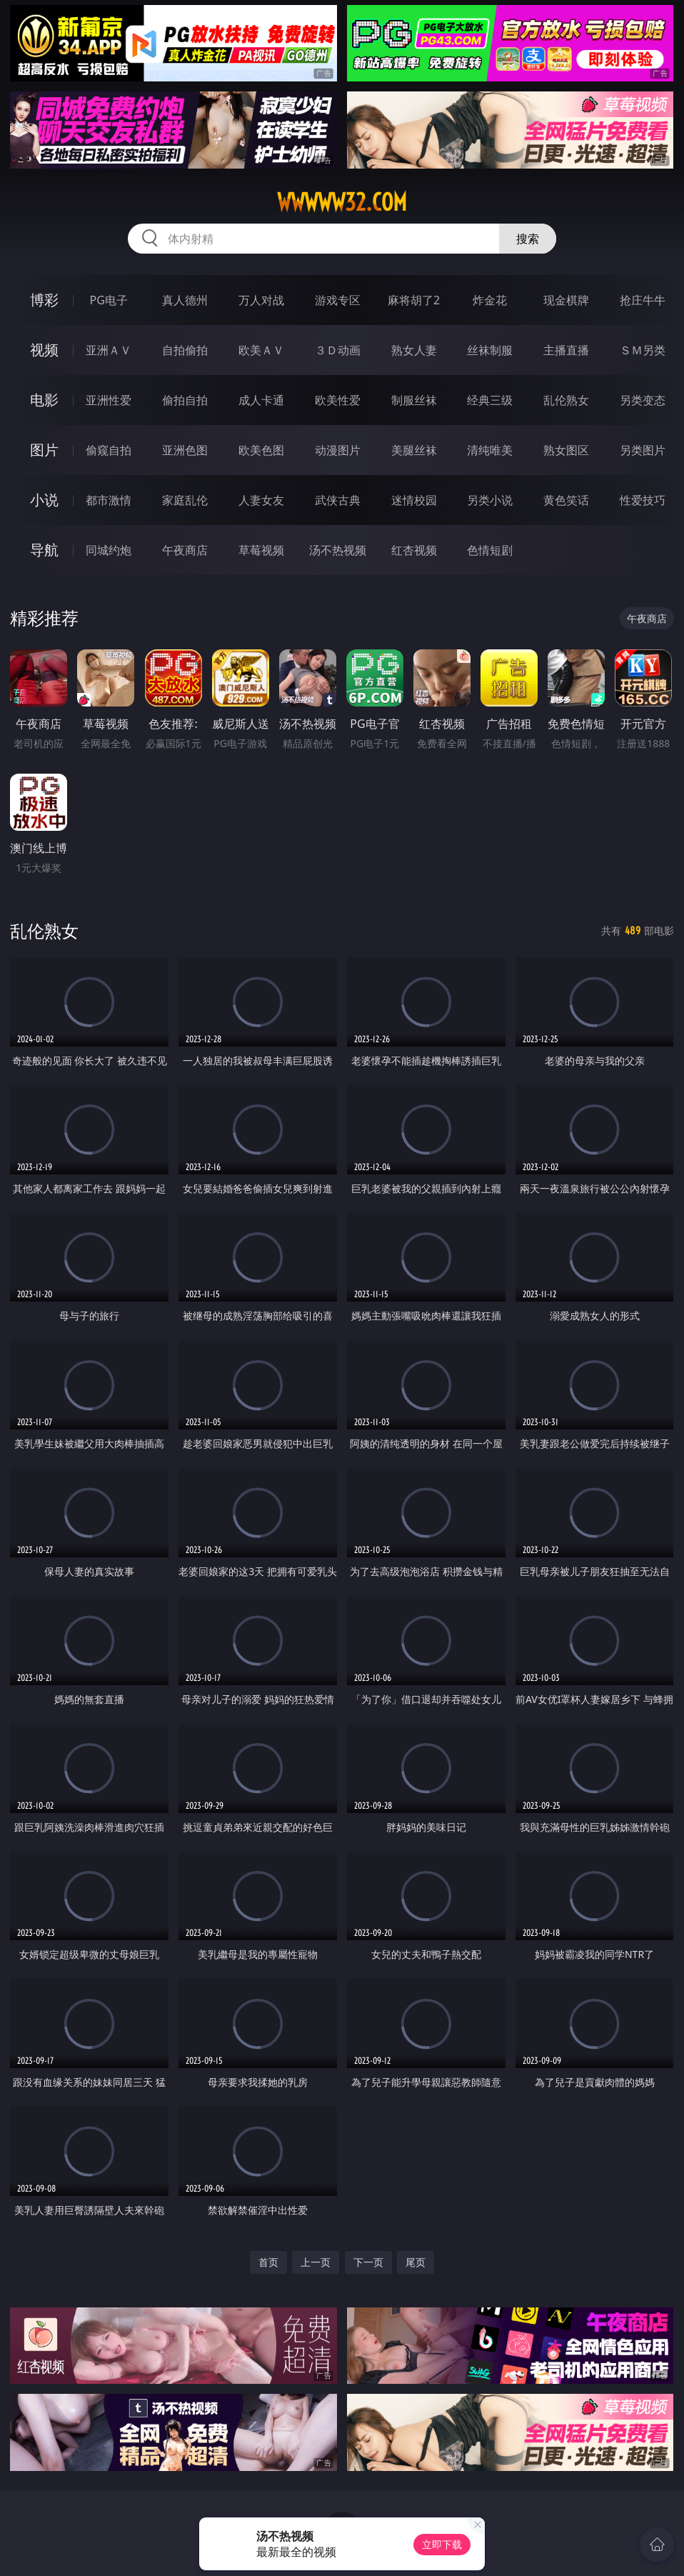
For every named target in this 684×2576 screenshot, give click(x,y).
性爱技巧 (642, 500)
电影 (44, 399)
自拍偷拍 (185, 350)
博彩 (44, 299)
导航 (44, 549)
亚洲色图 (185, 450)
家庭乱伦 (185, 500)
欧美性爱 (338, 400)
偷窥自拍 (108, 450)
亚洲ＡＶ (108, 350)
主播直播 (566, 350)
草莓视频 (261, 550)
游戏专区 (338, 300)
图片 (44, 449)
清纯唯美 (490, 450)
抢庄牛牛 (642, 300)
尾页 (416, 2262)
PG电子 (108, 300)
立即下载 (442, 2544)
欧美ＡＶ (261, 350)
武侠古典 (338, 500)
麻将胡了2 (414, 300)
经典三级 (490, 400)
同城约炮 (108, 550)
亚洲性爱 (108, 400)
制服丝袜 (414, 400)
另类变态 (642, 400)
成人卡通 (261, 400)
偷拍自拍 (185, 400)
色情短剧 (490, 550)
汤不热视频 (337, 550)
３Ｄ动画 (338, 350)
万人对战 (261, 300)
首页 (268, 2262)
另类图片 (642, 450)
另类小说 (490, 500)
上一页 (316, 2262)
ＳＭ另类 (642, 350)
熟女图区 (566, 450)
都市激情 (108, 500)
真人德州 (185, 300)
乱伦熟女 (566, 400)
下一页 (368, 2262)
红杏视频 (414, 550)
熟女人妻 (414, 350)
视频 (44, 349)
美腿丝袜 (414, 450)
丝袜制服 (490, 350)
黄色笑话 (566, 500)
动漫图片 (338, 450)
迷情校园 (414, 500)
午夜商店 (185, 550)
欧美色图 (261, 450)
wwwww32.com (342, 202)
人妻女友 (261, 500)
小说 (44, 499)
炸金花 (490, 300)
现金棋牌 (566, 300)
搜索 (527, 238)
